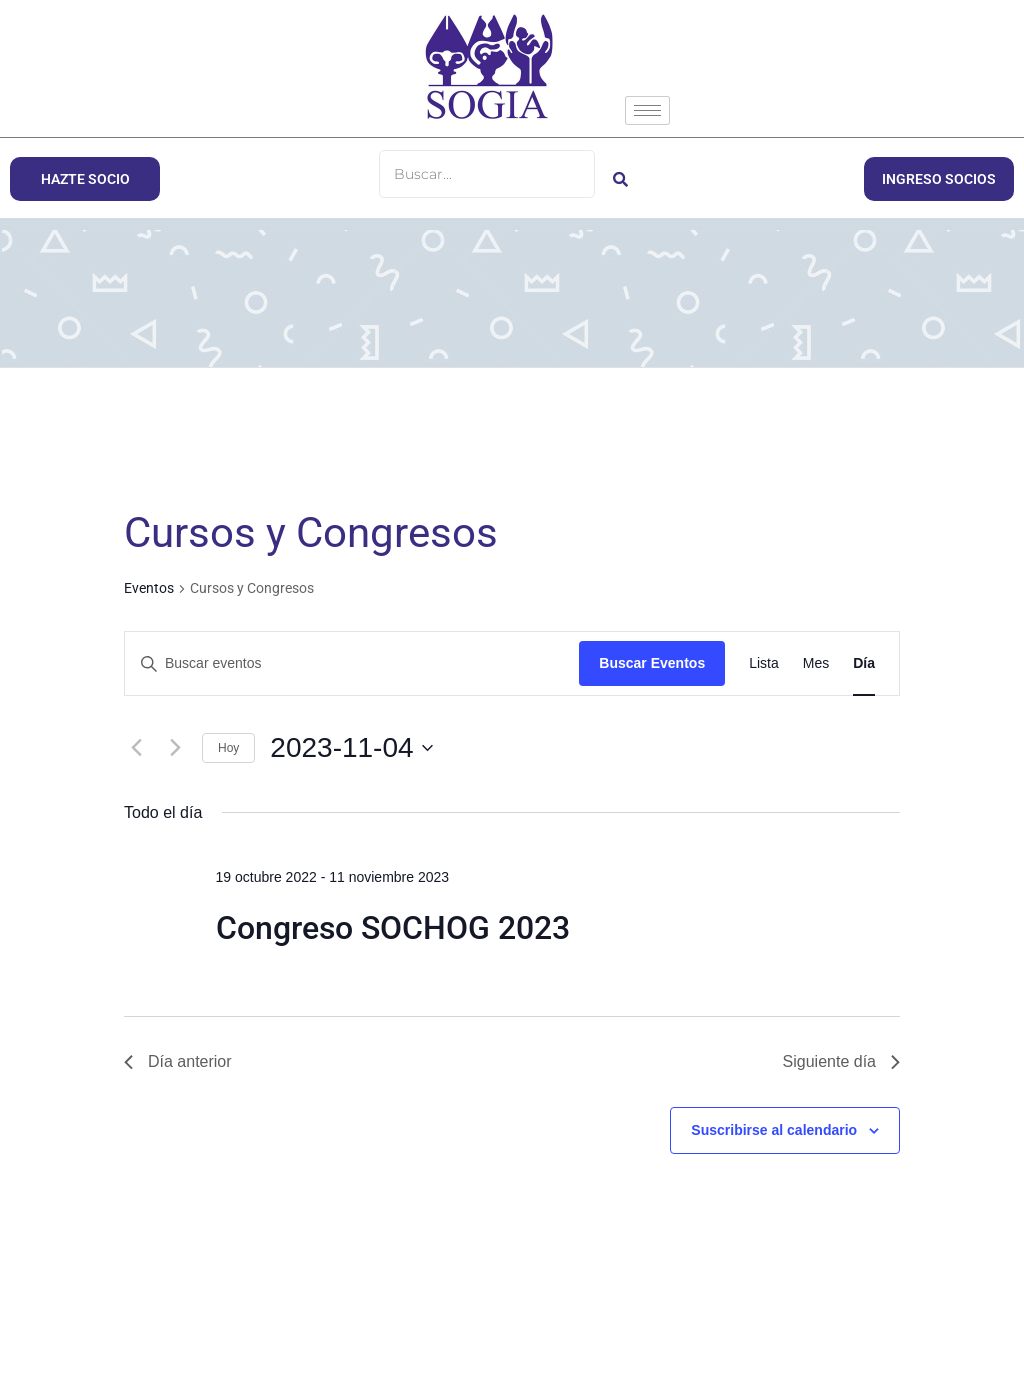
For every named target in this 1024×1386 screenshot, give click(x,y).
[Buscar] (487, 174)
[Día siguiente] (175, 748)
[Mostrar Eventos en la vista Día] (864, 663)
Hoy (228, 748)
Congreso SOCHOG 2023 (393, 928)
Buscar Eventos (652, 663)
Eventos (149, 588)
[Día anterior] (136, 748)
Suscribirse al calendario (774, 1130)
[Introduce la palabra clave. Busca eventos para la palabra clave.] (352, 663)
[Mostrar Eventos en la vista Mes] (816, 663)
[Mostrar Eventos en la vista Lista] (764, 663)
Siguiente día (841, 1061)
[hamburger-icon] (647, 110)
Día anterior (178, 1061)
